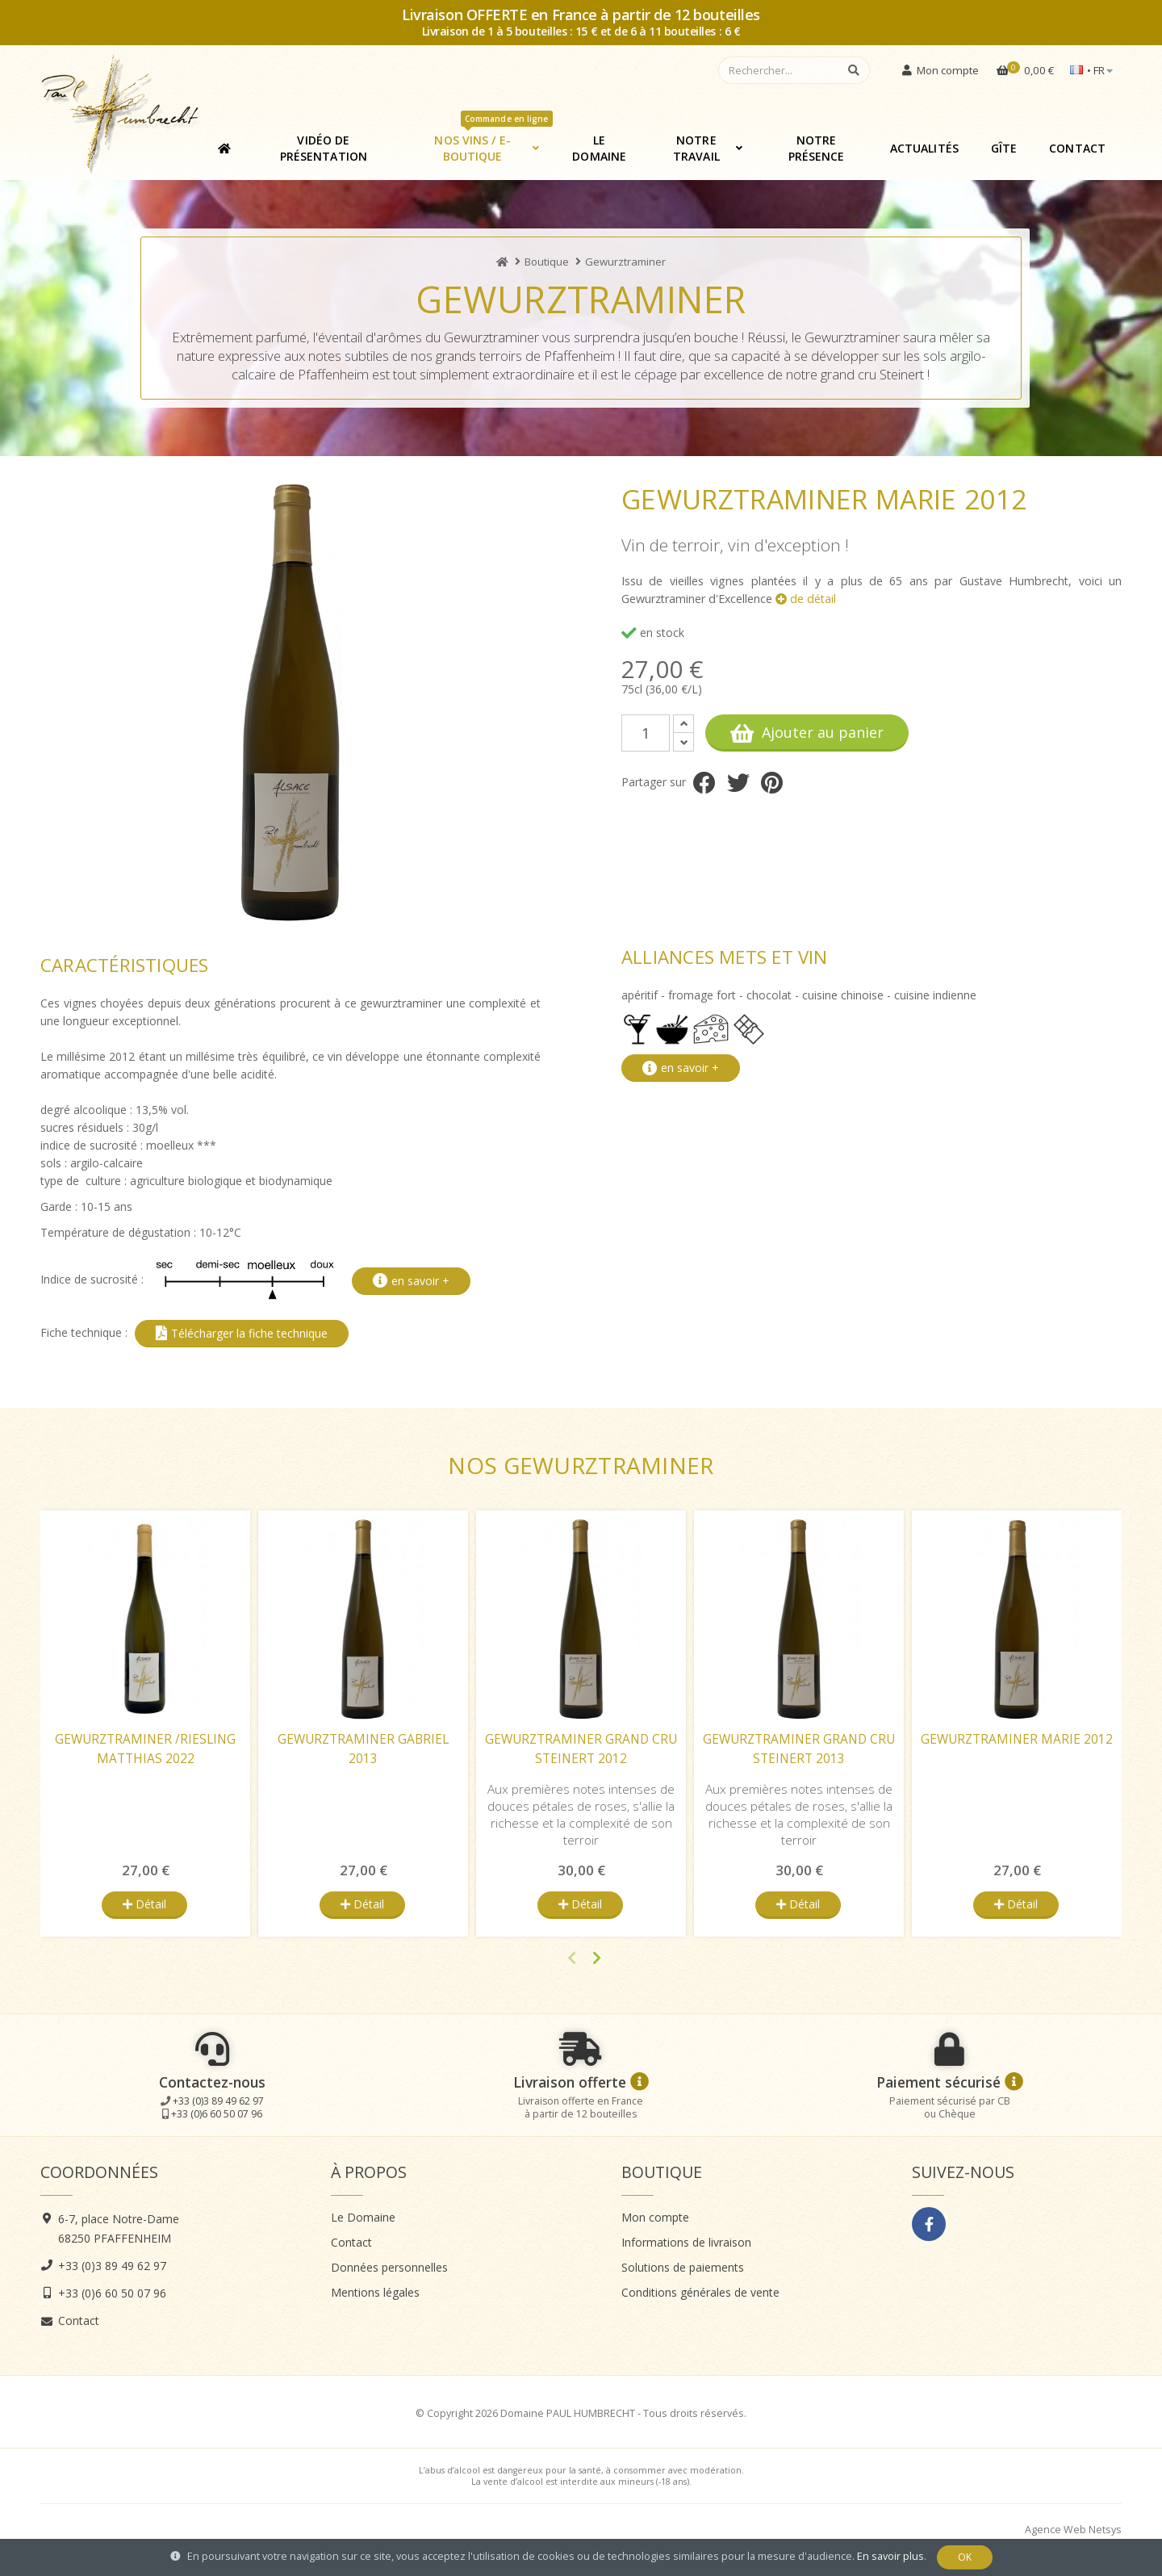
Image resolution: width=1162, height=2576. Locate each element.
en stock (652, 632)
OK (965, 2557)
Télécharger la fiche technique (242, 1333)
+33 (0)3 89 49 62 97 (218, 2101)
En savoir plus (890, 2556)
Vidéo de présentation (323, 148)
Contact (1077, 148)
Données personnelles (389, 2267)
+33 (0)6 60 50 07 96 (216, 2114)
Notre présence (816, 148)
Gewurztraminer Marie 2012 (1017, 1739)
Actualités (924, 148)
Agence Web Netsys (1073, 2529)
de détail (805, 598)
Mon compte (655, 2217)
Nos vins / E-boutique (493, 142)
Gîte (1004, 148)
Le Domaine (599, 148)
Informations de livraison (686, 2242)
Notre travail (696, 148)
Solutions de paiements (682, 2267)
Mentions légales (375, 2292)
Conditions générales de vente (700, 2292)
